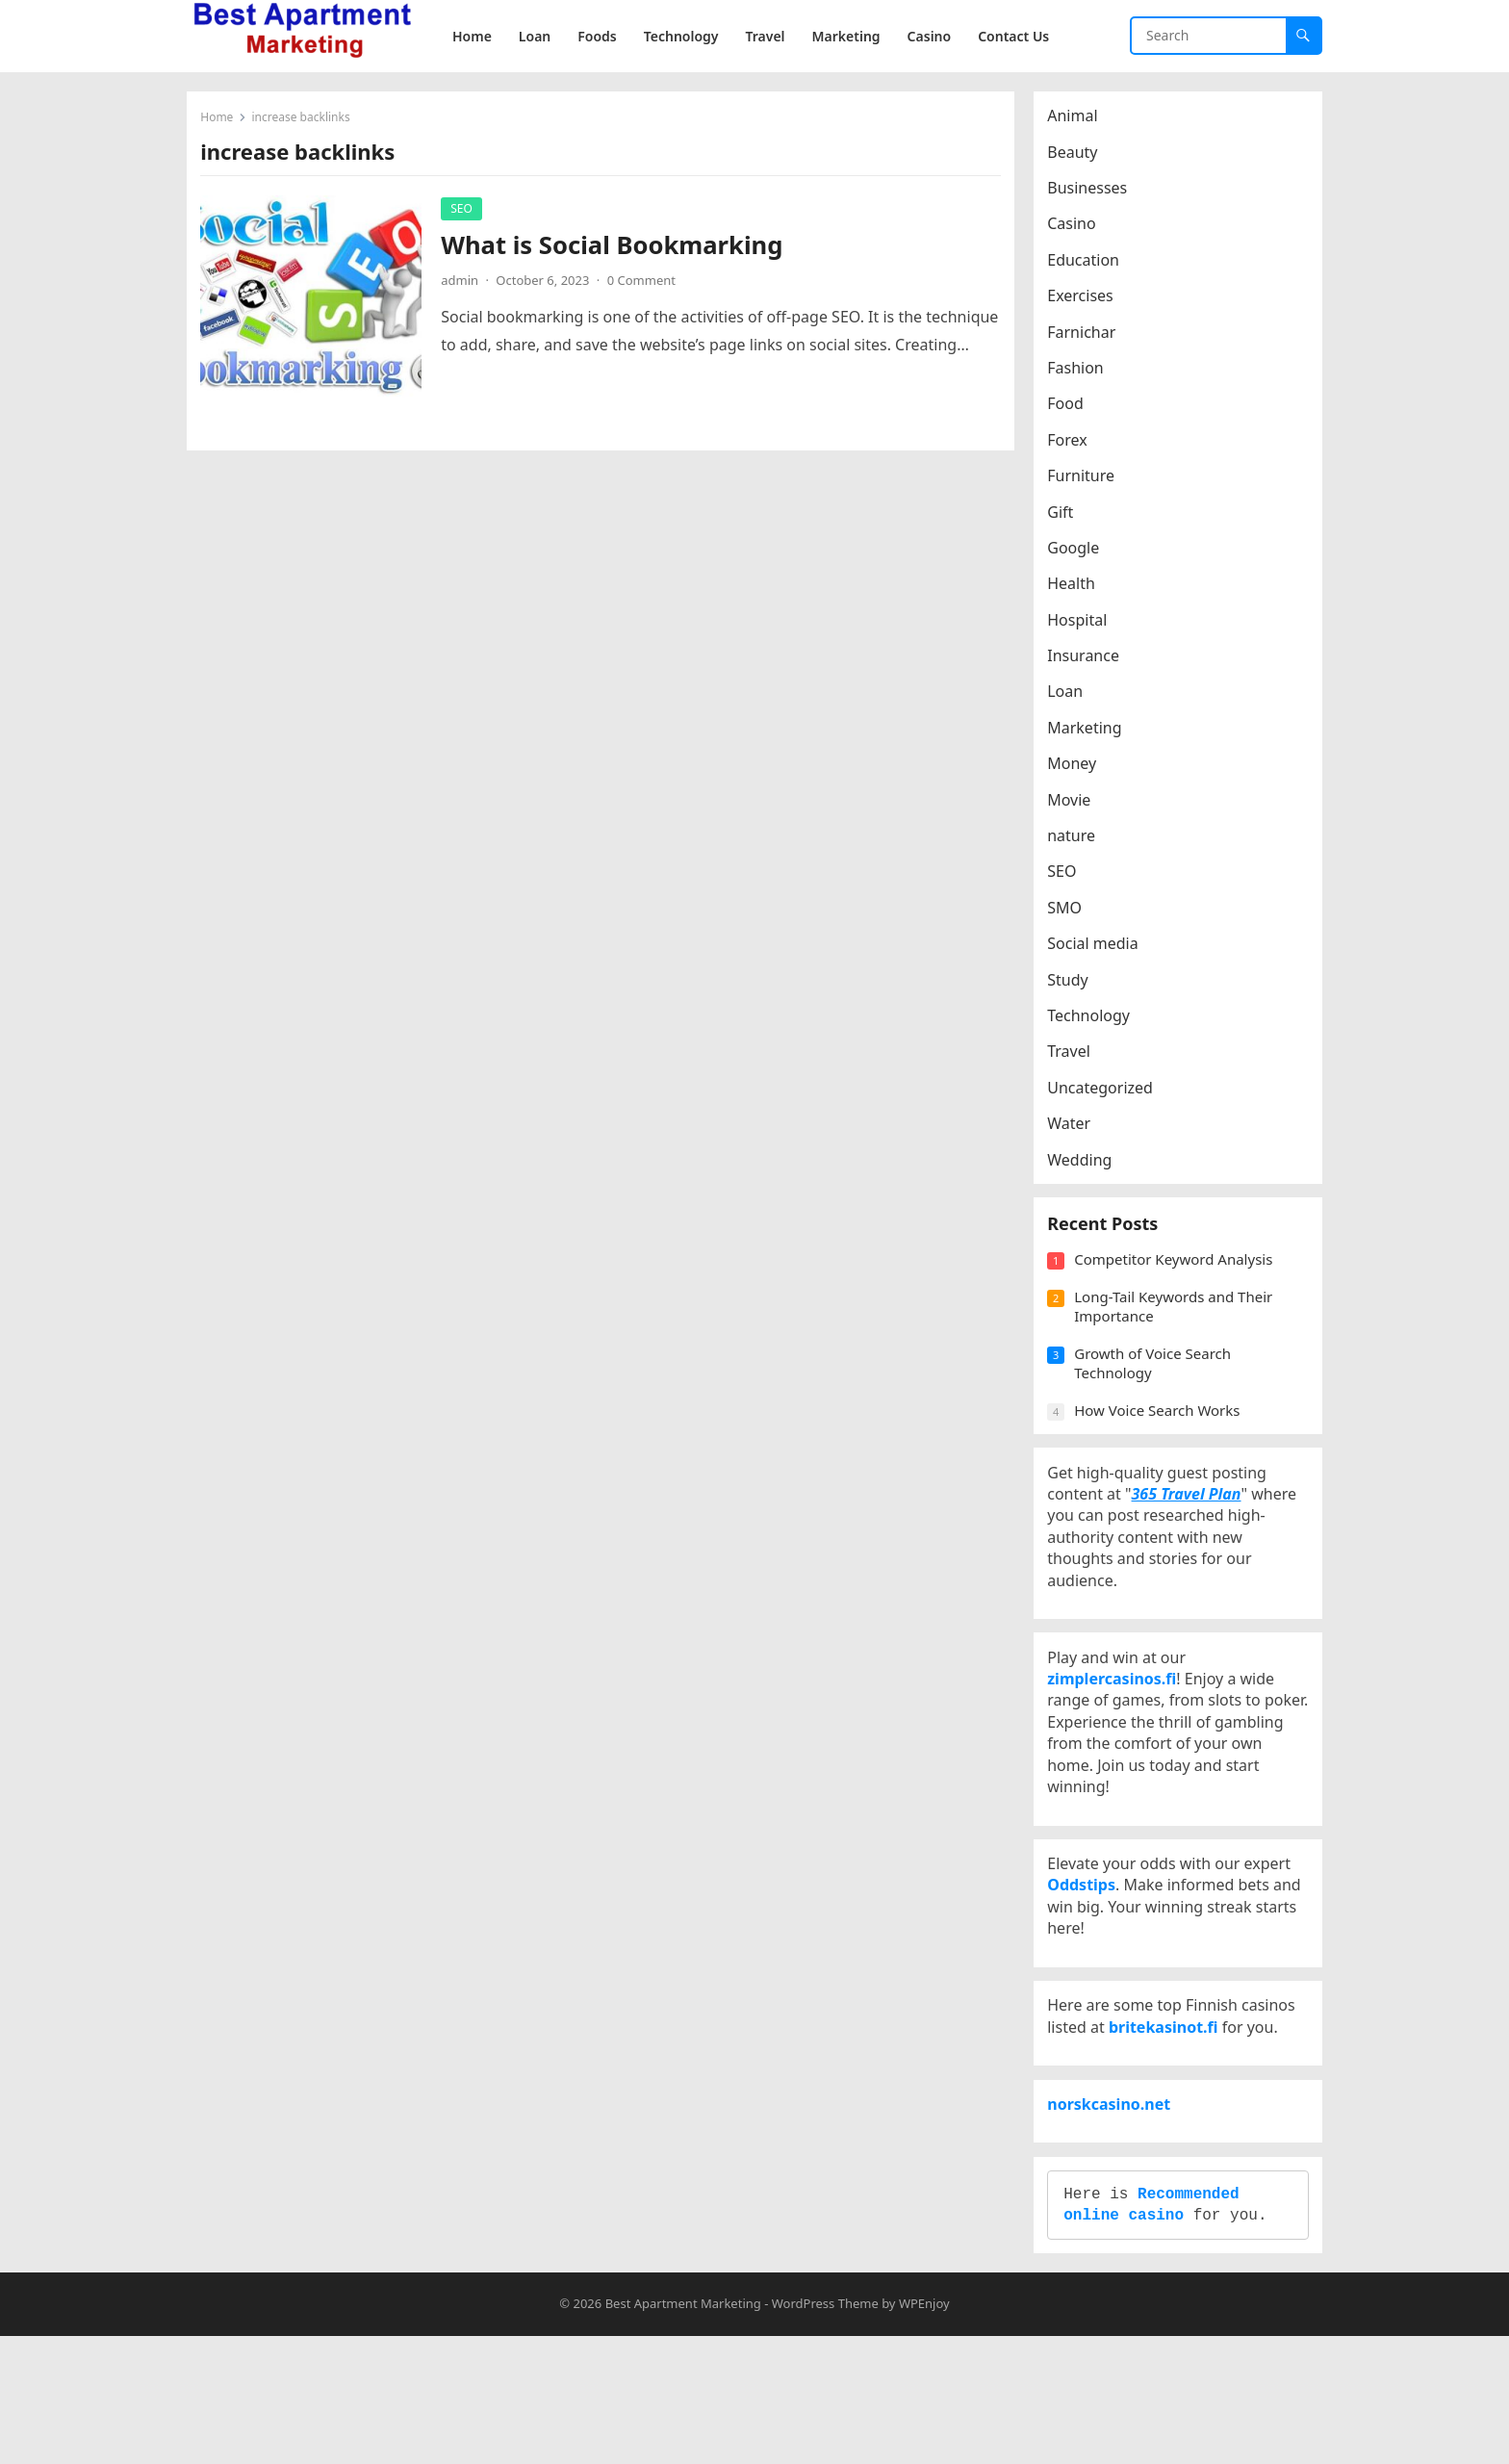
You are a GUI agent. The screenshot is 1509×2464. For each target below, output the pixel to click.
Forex (1072, 445)
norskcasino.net (1114, 2209)
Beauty (1078, 156)
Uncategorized (1106, 1093)
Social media (1098, 949)
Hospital (1083, 624)
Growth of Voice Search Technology (1158, 1385)
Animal (1078, 121)
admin (465, 286)
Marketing (1090, 733)
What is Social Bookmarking (617, 251)
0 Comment (646, 286)
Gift (1066, 516)
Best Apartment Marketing (683, 2431)
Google (1079, 553)
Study (1073, 984)
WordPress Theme (825, 2431)
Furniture (1086, 481)
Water (1074, 1129)
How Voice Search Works (1162, 1432)
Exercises (1086, 301)
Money (1077, 769)
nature (1077, 841)
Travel (1074, 1056)
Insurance (1089, 661)
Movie (1074, 804)
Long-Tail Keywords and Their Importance (1179, 1328)
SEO (467, 214)
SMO (1070, 913)
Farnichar (1087, 336)
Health (1077, 589)
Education (1089, 265)
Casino (1077, 229)
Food (1071, 409)
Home (222, 123)
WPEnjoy (924, 2431)
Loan (1070, 696)
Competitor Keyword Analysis (1179, 1281)
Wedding (1085, 1164)
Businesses (1093, 193)
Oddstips (1087, 1956)
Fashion (1081, 373)
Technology (1094, 1021)
